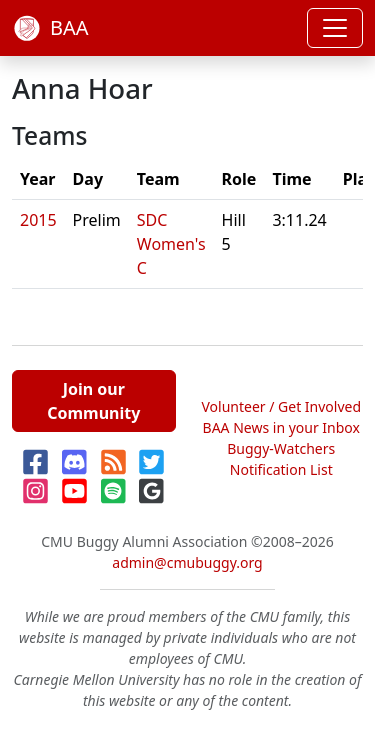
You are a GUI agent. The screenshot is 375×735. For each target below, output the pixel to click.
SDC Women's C (171, 244)
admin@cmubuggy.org (187, 562)
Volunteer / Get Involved (281, 406)
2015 (38, 220)
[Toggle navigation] (335, 28)
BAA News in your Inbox (281, 427)
